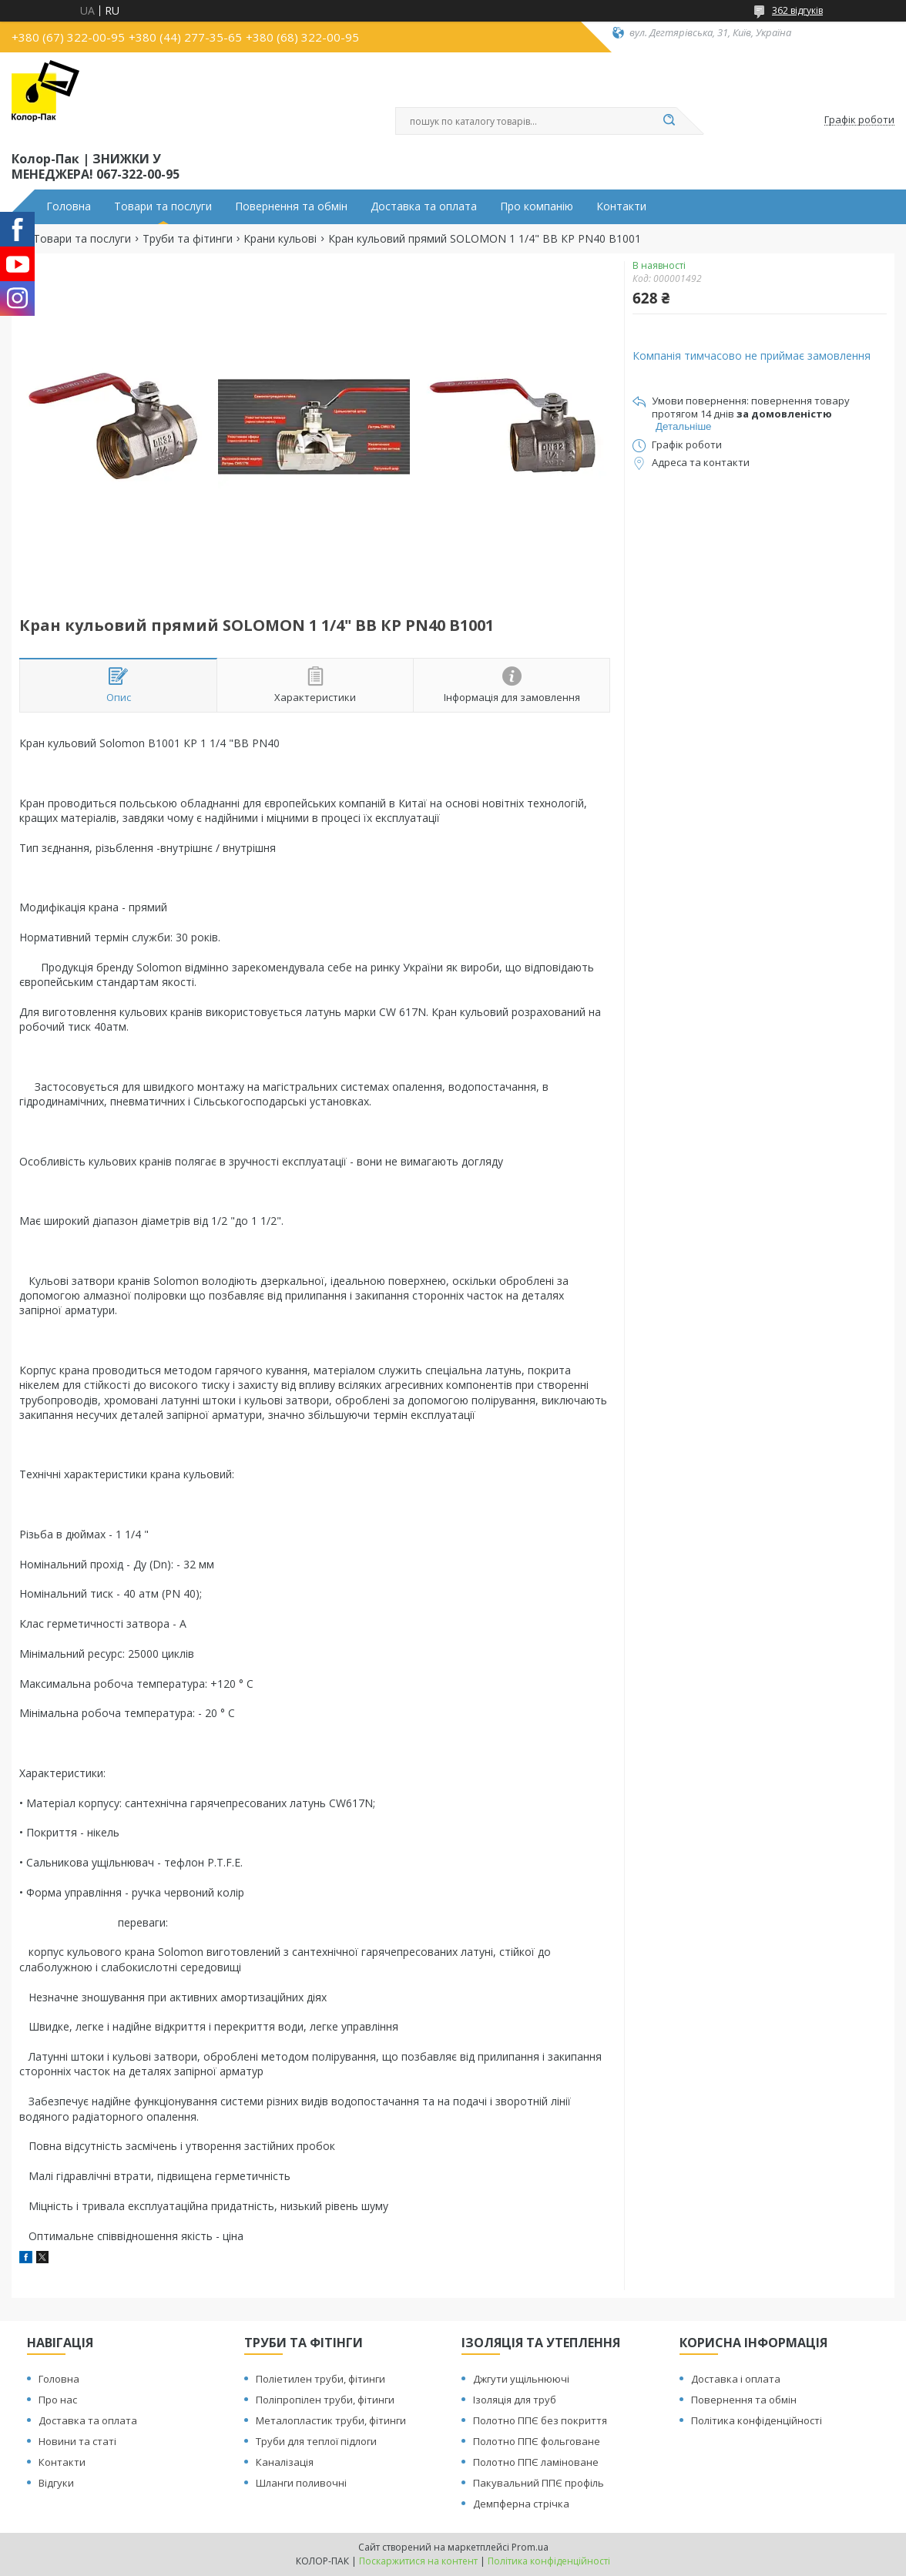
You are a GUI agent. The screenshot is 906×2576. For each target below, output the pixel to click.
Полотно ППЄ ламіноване (536, 2462)
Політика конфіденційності (756, 2420)
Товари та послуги (163, 206)
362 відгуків (797, 10)
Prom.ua (530, 2547)
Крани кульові (280, 239)
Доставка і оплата (735, 2379)
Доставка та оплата (424, 206)
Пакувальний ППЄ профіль (538, 2483)
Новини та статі (77, 2441)
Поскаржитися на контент (418, 2561)
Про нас (58, 2400)
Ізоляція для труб (514, 2400)
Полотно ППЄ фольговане (536, 2441)
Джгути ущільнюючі (521, 2379)
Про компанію (536, 206)
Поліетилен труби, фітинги (320, 2379)
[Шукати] (668, 121)
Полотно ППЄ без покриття (540, 2420)
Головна (68, 206)
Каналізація (285, 2462)
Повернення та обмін (291, 206)
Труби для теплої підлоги (316, 2441)
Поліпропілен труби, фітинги (325, 2400)
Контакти (621, 206)
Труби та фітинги (188, 239)
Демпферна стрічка (521, 2504)
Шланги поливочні (301, 2483)
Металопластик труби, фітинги (331, 2420)
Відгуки (56, 2483)
